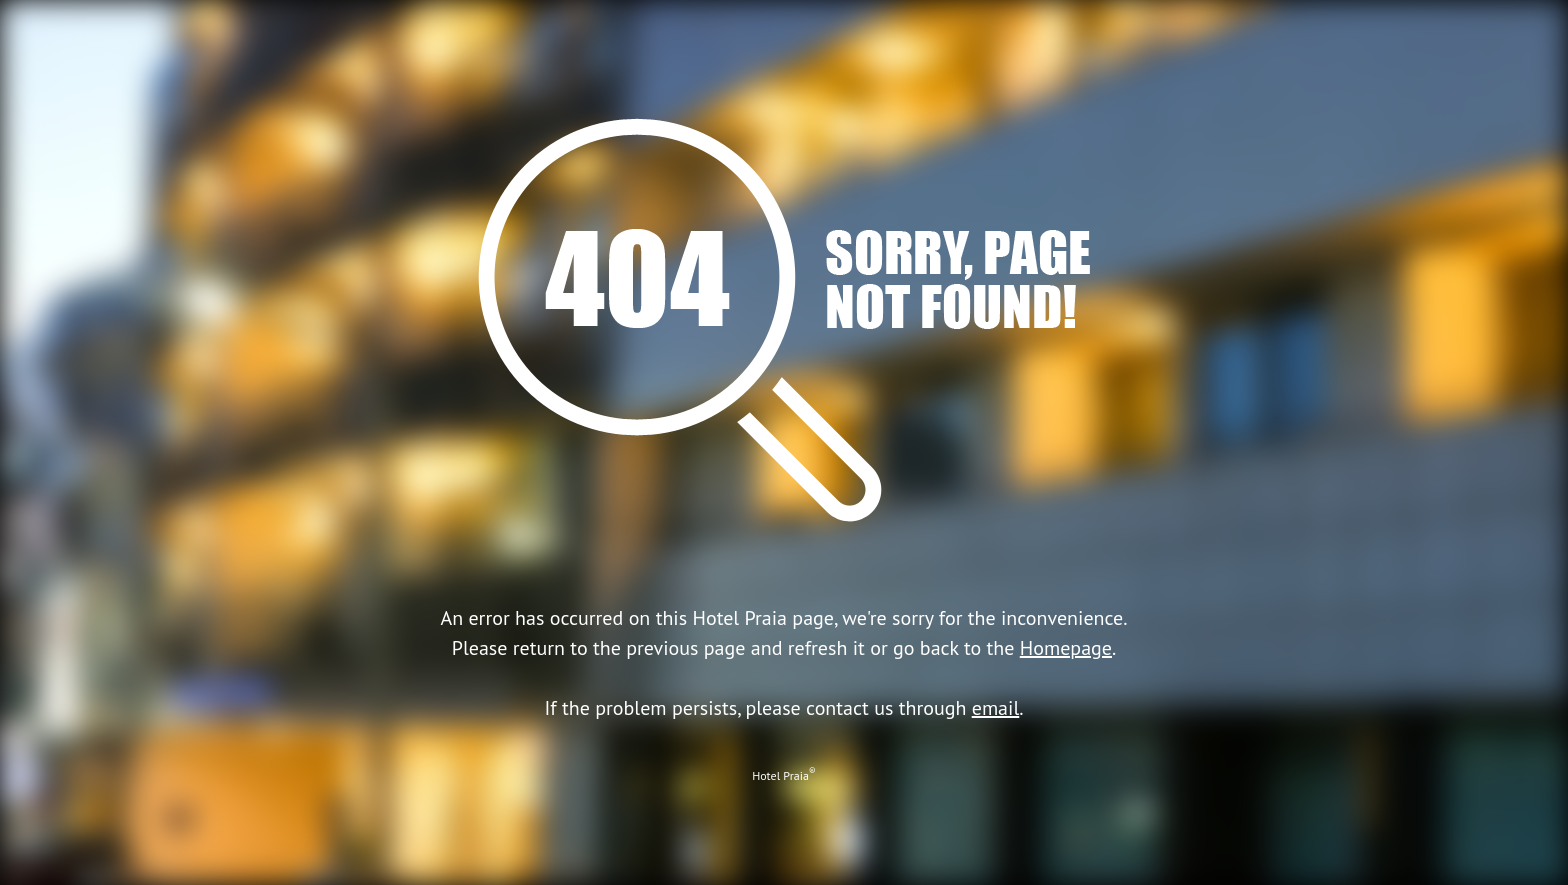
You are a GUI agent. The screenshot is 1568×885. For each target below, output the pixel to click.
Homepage (1066, 648)
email (996, 708)
